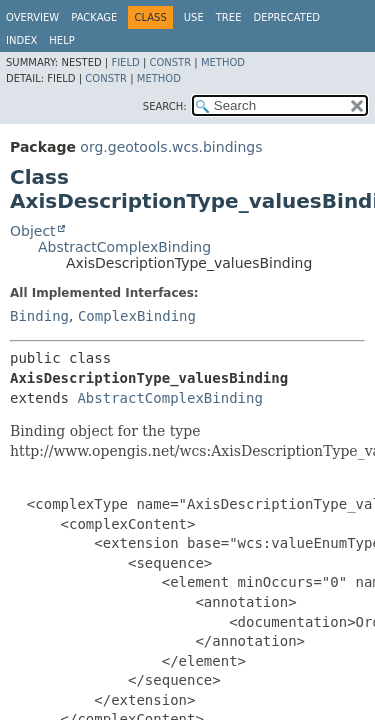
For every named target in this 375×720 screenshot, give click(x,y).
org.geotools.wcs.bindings (171, 147)
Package (94, 17)
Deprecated (286, 17)
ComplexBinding (137, 316)
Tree (229, 17)
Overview (32, 17)
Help (61, 40)
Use (194, 17)
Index (21, 40)
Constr (170, 62)
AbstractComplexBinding (124, 247)
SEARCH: (165, 106)
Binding (39, 316)
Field (125, 62)
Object (33, 231)
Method (223, 62)
